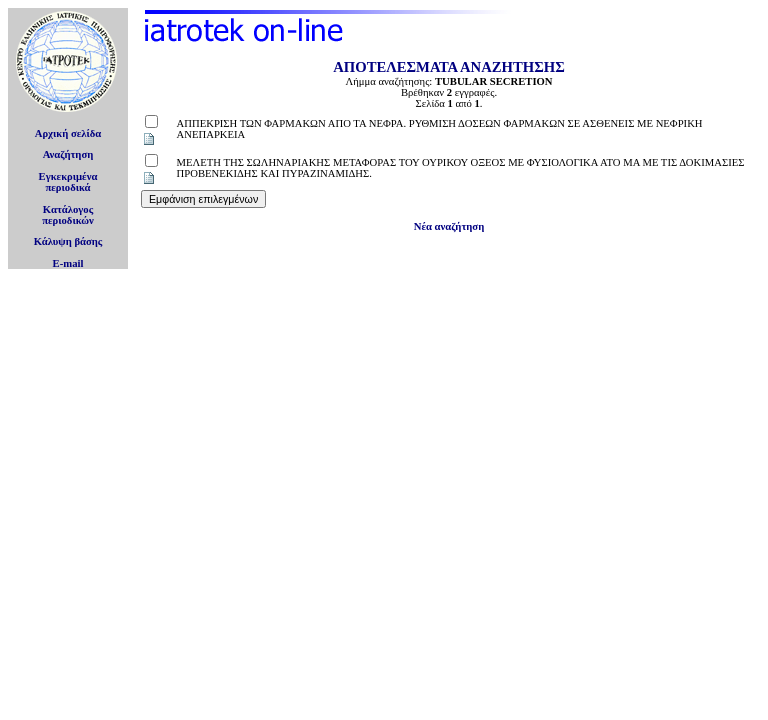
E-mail (68, 263)
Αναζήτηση (68, 154)
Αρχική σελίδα (68, 133)
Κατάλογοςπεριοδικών (68, 215)
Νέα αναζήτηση (449, 226)
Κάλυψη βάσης (68, 241)
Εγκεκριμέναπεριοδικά (68, 182)
